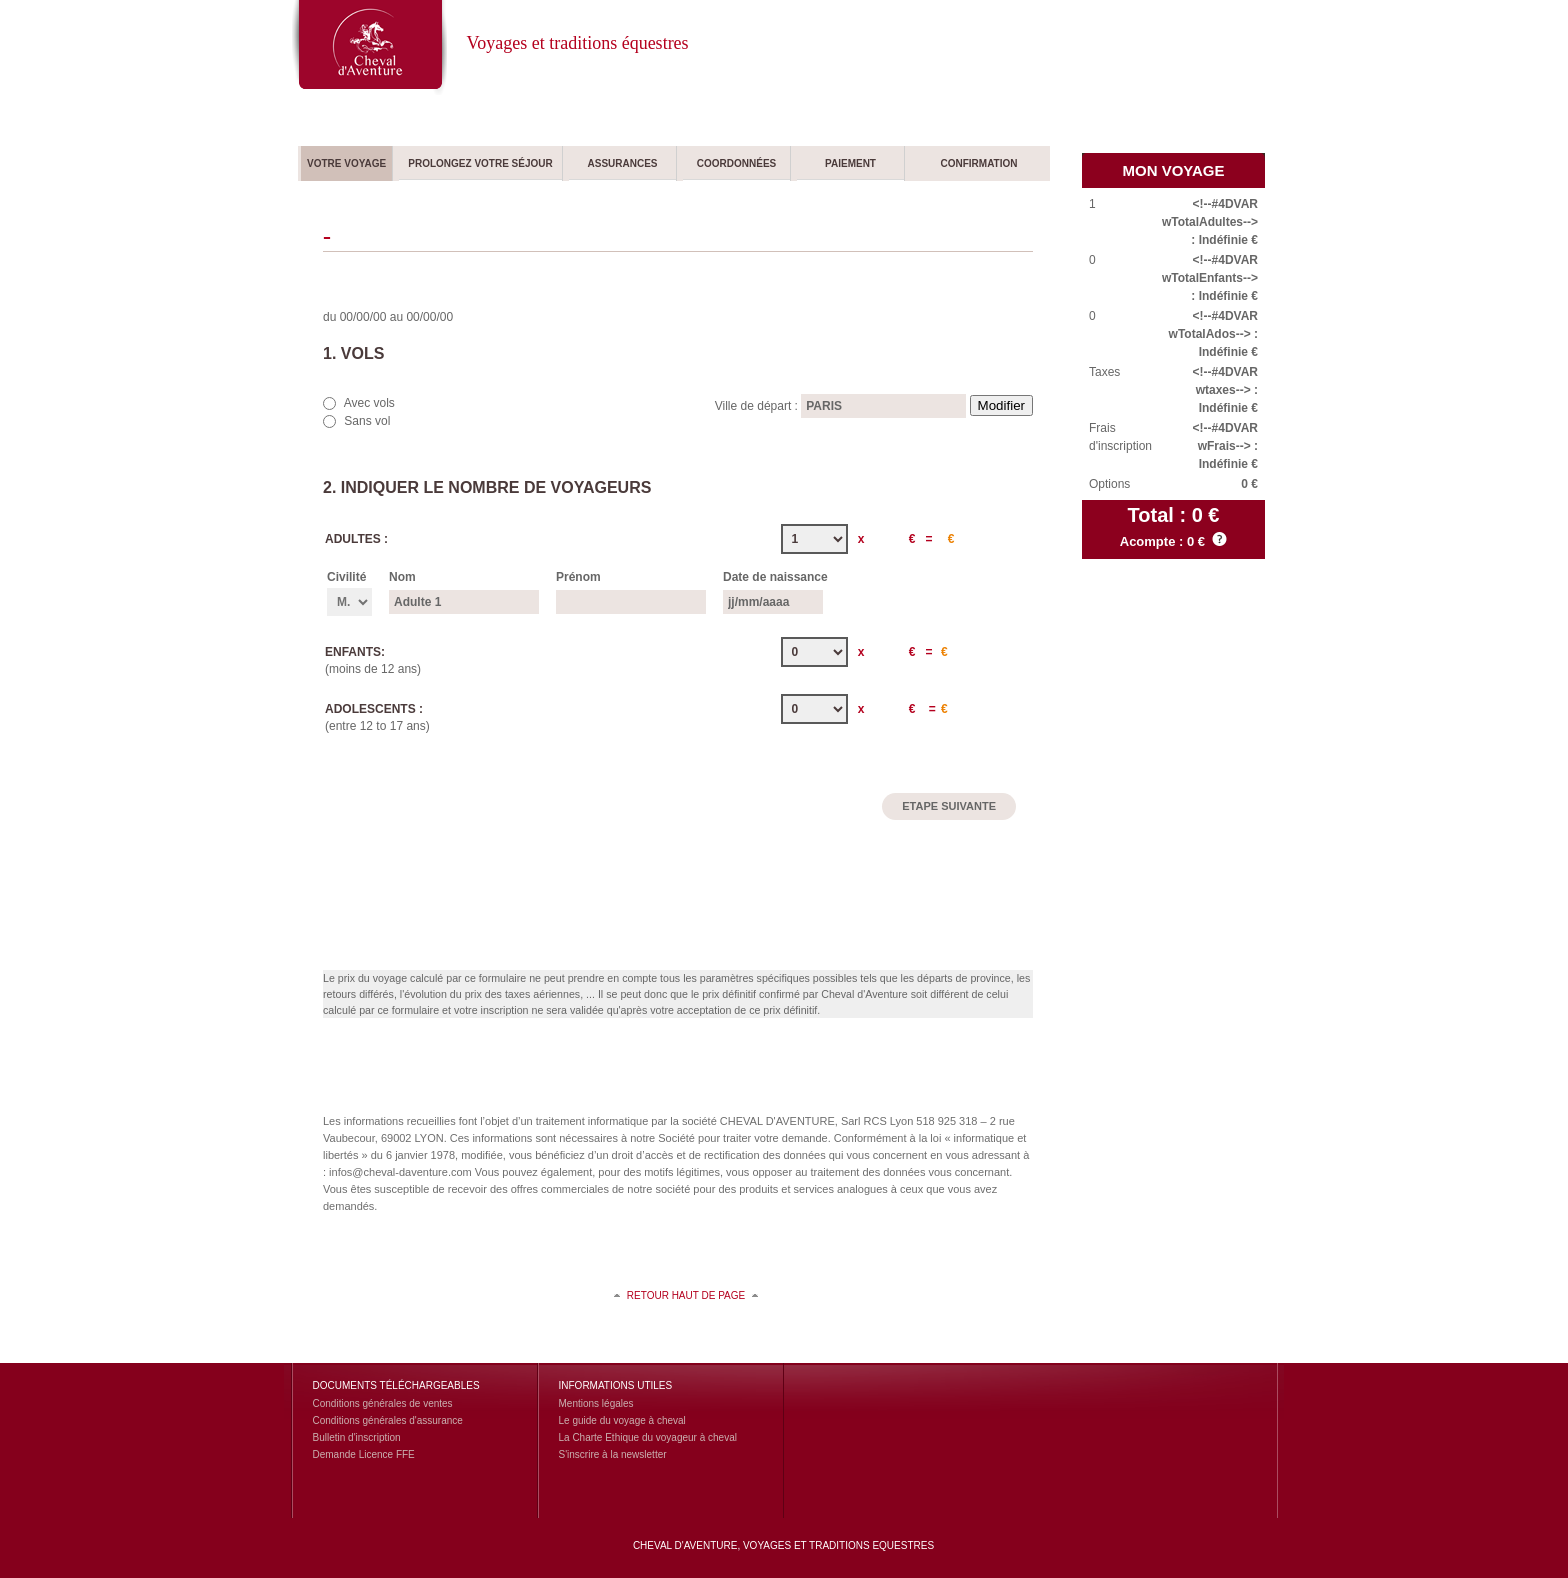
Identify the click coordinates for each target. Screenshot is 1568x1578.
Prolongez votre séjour (480, 163)
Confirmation (978, 163)
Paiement (850, 163)
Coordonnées (736, 163)
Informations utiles (616, 1385)
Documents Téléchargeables (396, 1385)
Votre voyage (346, 163)
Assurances (622, 163)
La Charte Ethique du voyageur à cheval (648, 1437)
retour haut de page (686, 1295)
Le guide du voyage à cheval (622, 1420)
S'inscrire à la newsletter (613, 1454)
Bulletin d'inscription (357, 1437)
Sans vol (367, 421)
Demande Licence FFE (364, 1454)
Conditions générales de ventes (383, 1403)
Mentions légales (596, 1403)
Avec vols (369, 403)
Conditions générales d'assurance (388, 1420)
